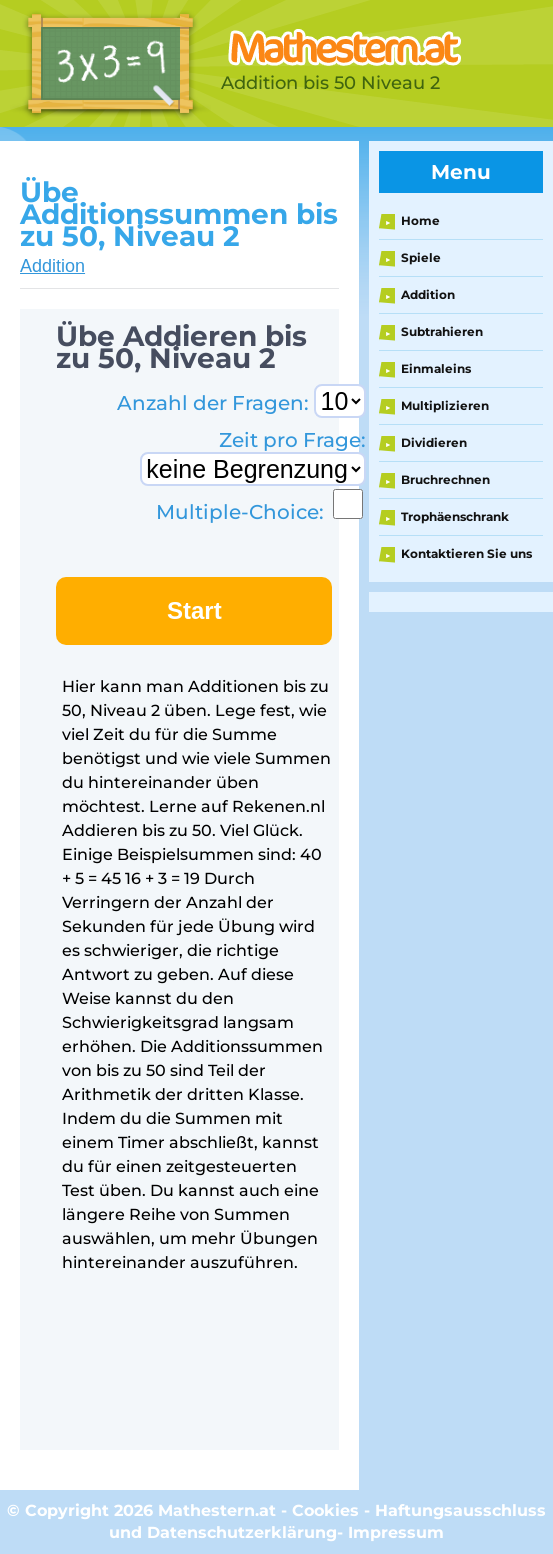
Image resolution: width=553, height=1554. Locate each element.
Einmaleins (436, 368)
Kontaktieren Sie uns (466, 553)
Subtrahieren (442, 331)
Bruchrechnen (445, 479)
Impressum (396, 1532)
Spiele (421, 257)
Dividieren (434, 442)
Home (420, 220)
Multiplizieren (445, 405)
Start (194, 610)
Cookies (325, 1510)
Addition (52, 266)
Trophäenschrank (455, 516)
